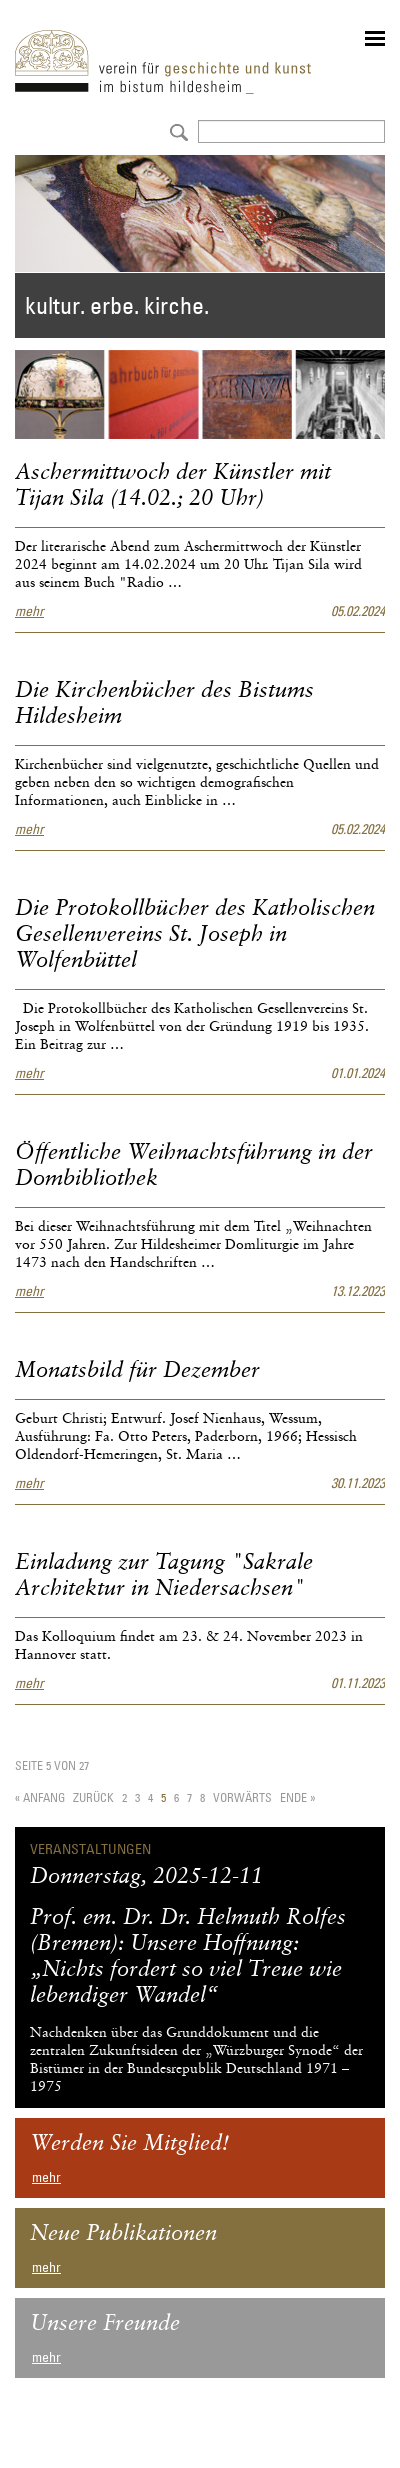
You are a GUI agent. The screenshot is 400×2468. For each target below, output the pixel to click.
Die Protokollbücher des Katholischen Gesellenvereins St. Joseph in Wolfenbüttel (195, 935)
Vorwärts (242, 1797)
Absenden (176, 130)
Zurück (93, 1797)
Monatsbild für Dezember (137, 1371)
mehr (29, 611)
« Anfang (40, 1797)
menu (375, 38)
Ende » (297, 1797)
